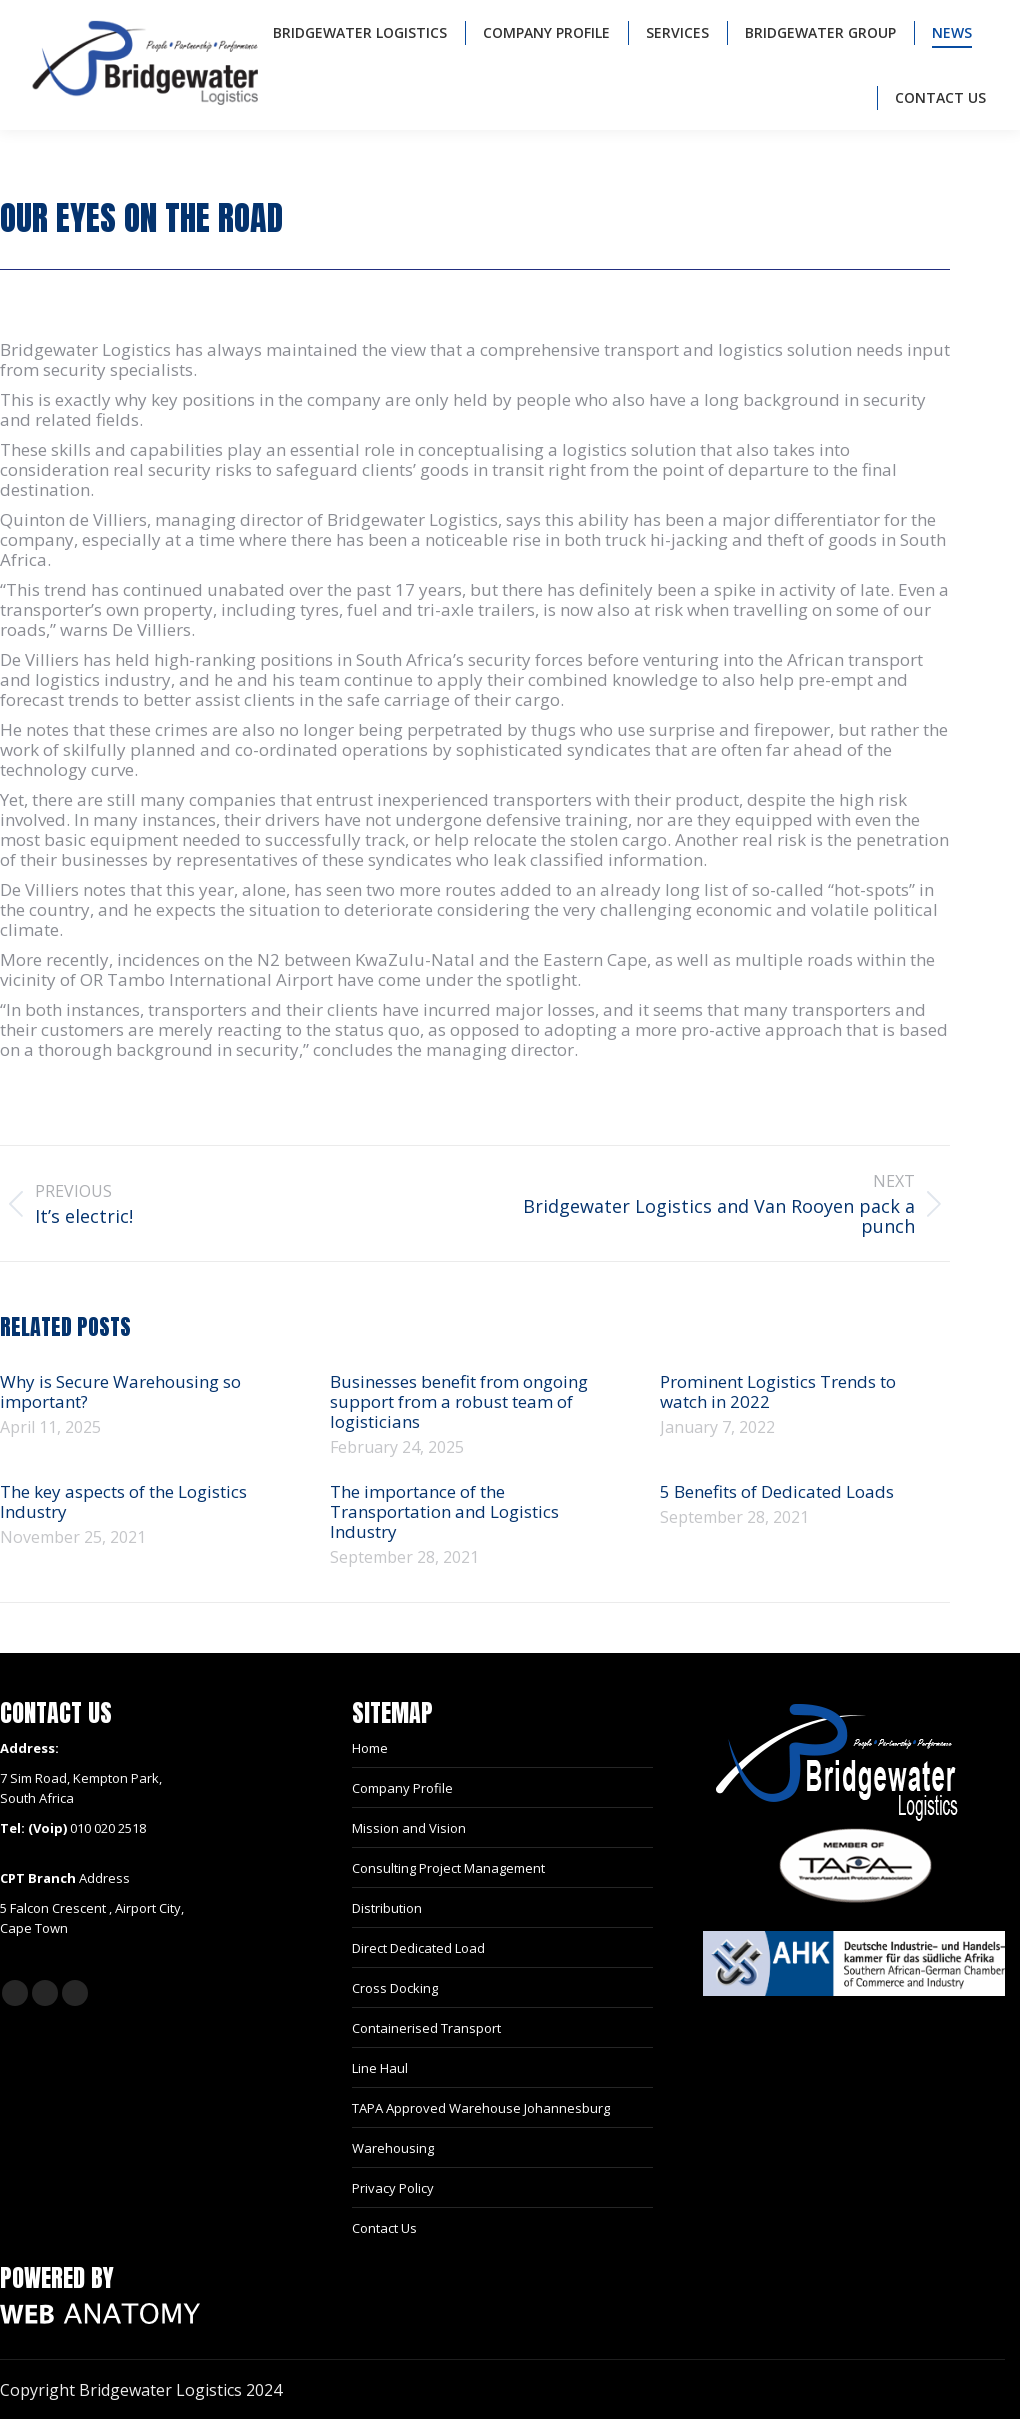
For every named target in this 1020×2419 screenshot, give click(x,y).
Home (370, 1748)
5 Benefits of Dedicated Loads (777, 1492)
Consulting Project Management (448, 1868)
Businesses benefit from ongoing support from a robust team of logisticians (459, 1402)
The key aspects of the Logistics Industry (123, 1502)
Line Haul (380, 2068)
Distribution (387, 1908)
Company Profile (402, 1788)
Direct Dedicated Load (418, 1948)
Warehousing (393, 2148)
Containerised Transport (426, 2028)
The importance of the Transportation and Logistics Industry (444, 1512)
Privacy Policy (393, 2188)
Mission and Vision (409, 1828)
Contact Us (384, 2228)
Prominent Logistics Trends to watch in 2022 (778, 1392)
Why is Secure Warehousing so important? (120, 1392)
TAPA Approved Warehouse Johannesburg (481, 2108)
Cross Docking (395, 1988)
